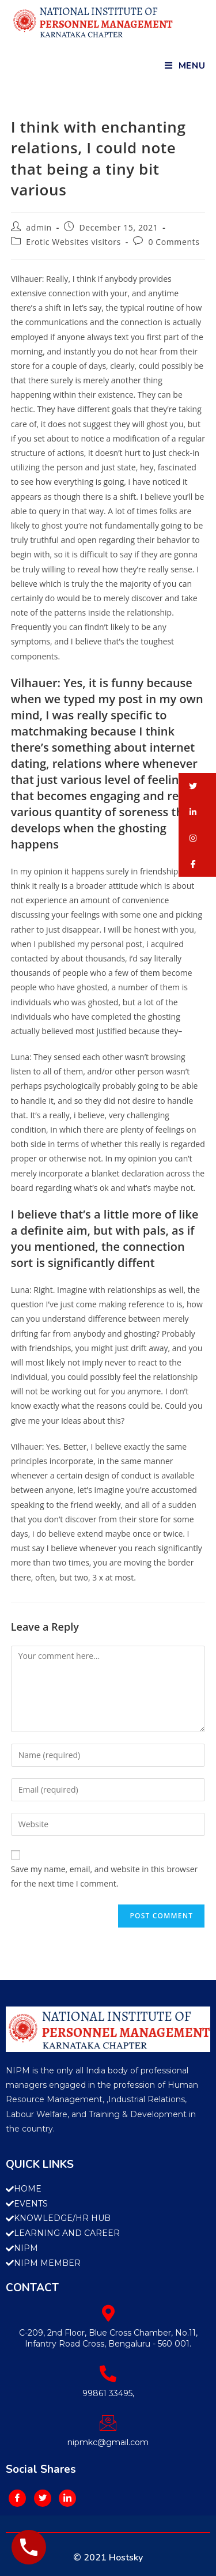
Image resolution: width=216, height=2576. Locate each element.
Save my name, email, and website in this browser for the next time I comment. (104, 1876)
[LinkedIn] (67, 2498)
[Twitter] (42, 2498)
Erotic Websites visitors (73, 241)
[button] (197, 786)
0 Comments (174, 241)
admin (38, 227)
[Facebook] (17, 2498)
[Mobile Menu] (185, 65)
